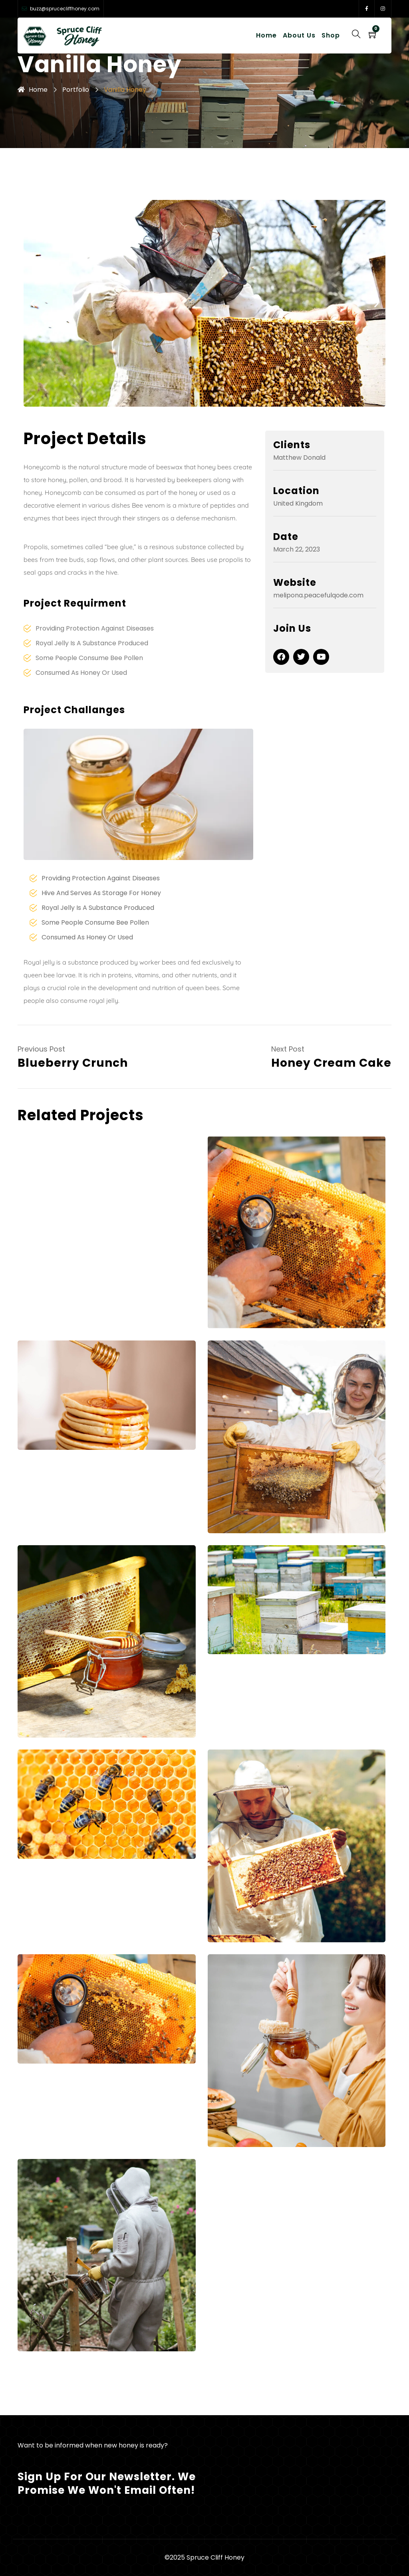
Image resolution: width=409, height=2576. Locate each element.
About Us (299, 35)
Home (266, 35)
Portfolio (75, 89)
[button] (33, 303)
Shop (331, 35)
